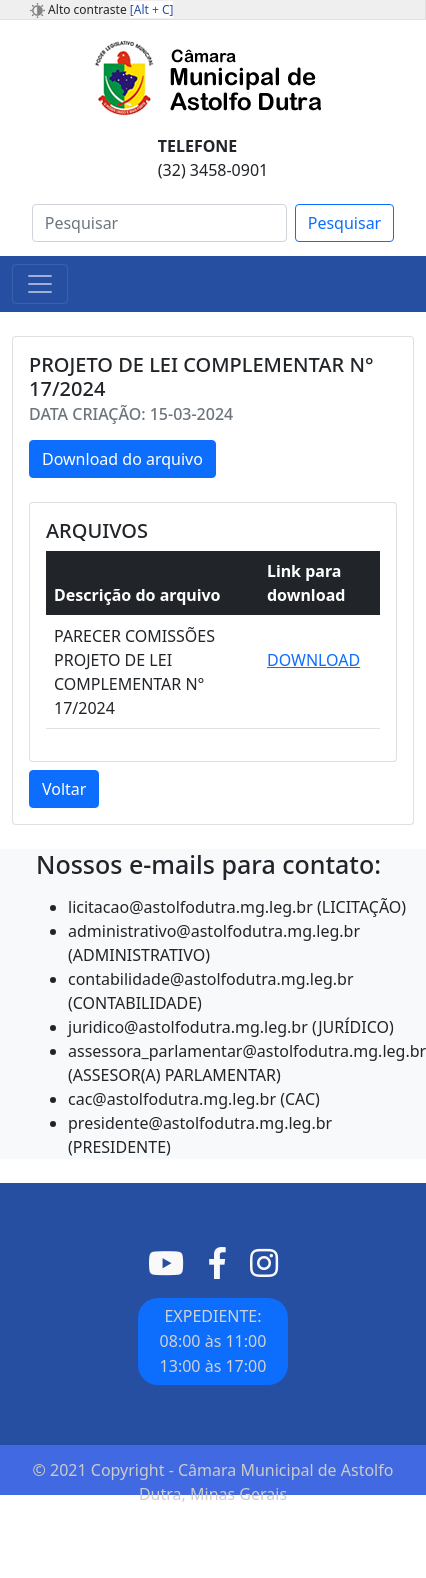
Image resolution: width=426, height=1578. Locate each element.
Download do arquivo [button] (122, 459)
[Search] (159, 223)
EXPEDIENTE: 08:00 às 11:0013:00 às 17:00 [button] (213, 1341)
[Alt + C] (152, 9)
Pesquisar (344, 223)
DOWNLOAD (313, 660)
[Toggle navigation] (40, 284)
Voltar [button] (64, 789)
